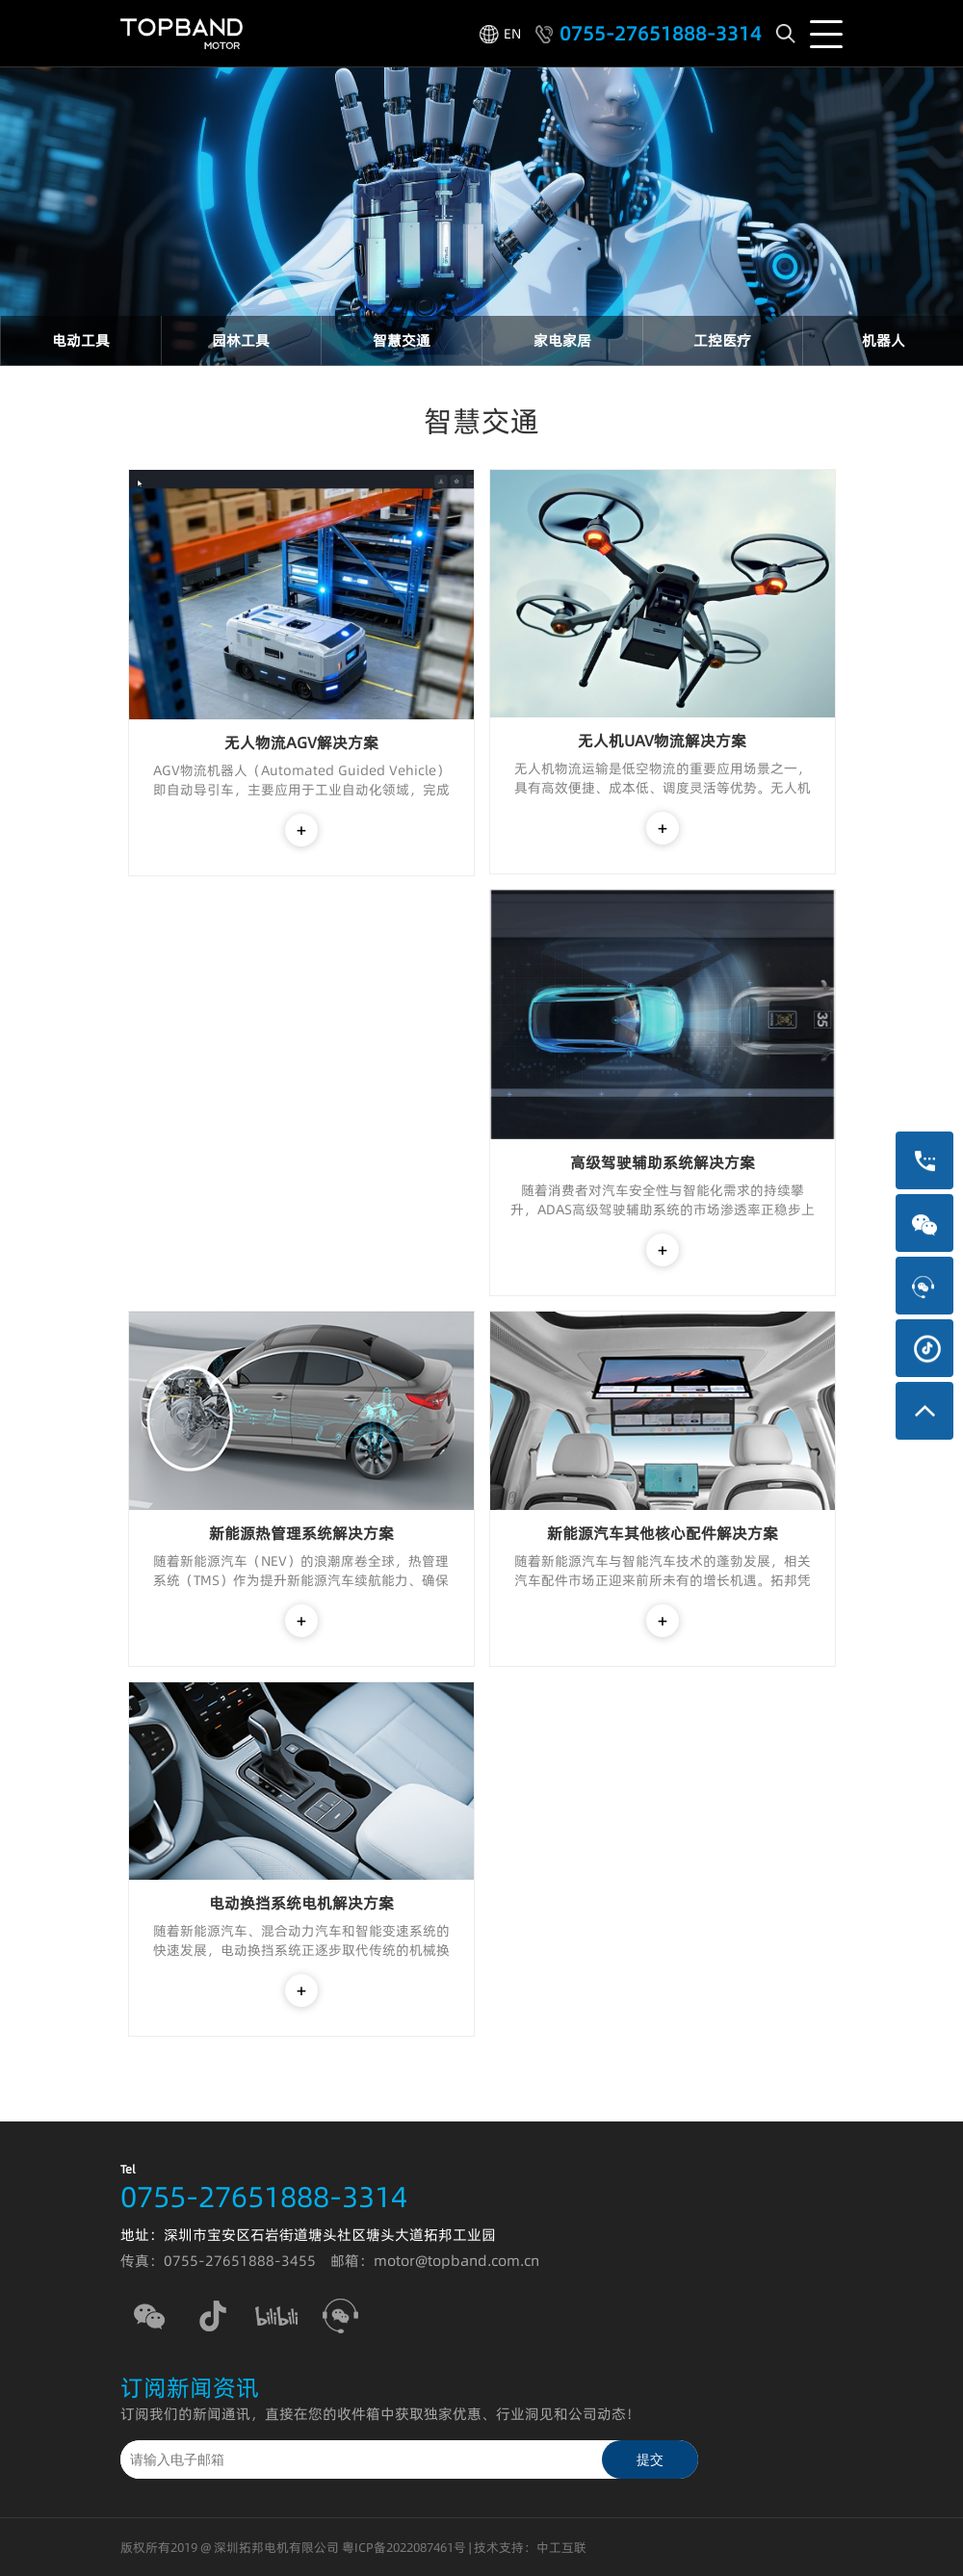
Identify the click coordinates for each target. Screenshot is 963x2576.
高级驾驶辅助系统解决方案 (662, 1162)
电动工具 (81, 340)
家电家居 (562, 340)
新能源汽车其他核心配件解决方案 (662, 1533)
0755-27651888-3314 (661, 33)
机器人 (883, 340)
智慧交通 (401, 340)
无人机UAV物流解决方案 (662, 740)
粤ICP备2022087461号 (404, 2547)
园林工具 (241, 340)
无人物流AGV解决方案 (301, 742)
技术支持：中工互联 (530, 2547)
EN (512, 33)
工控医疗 (722, 340)
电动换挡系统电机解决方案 (301, 1902)
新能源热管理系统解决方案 (301, 1533)
